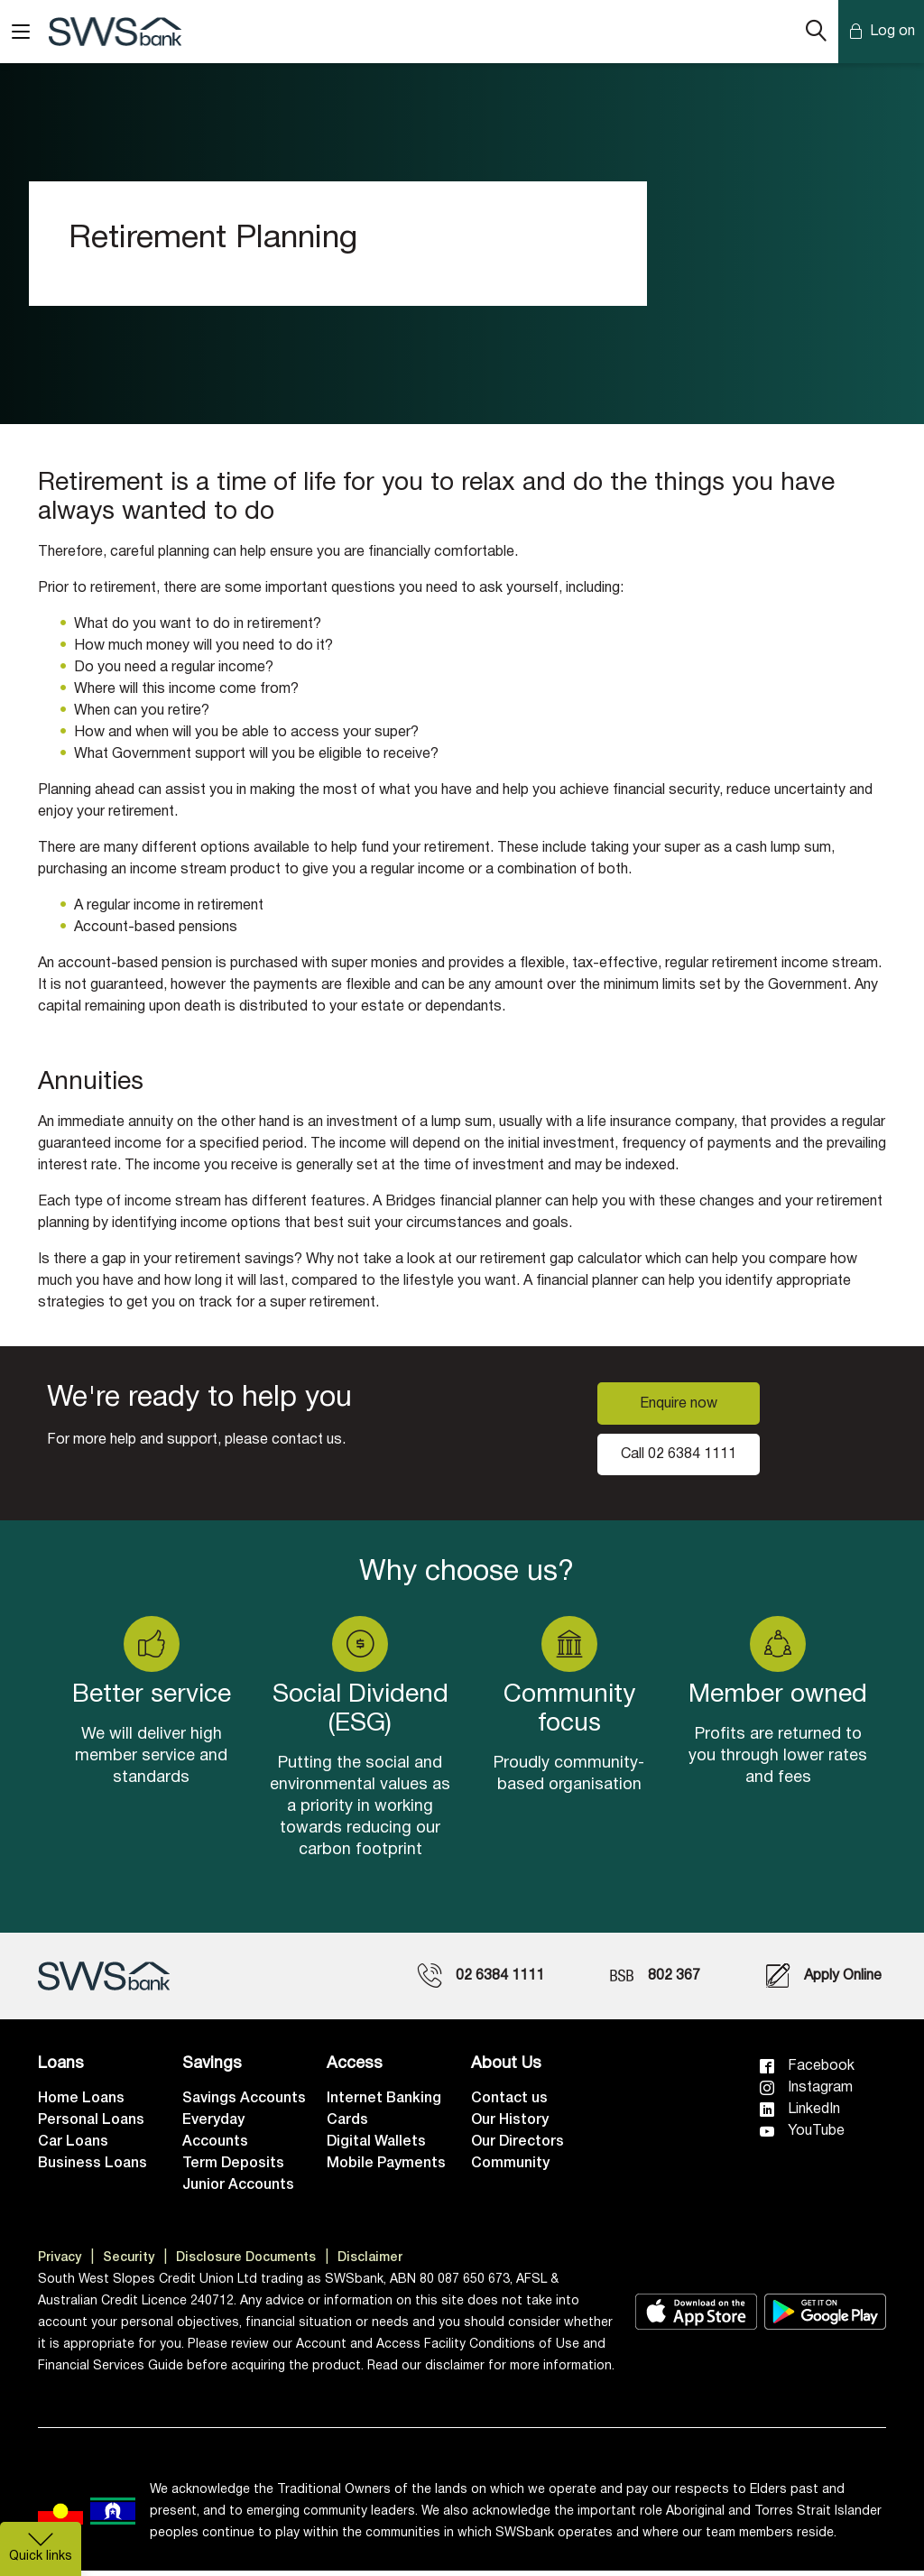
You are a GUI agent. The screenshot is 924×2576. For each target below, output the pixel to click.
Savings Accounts (244, 2104)
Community (510, 2169)
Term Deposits (233, 2169)
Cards (347, 2125)
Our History (510, 2125)
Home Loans (81, 2104)
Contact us (509, 2104)
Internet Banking (384, 2104)
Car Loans (73, 2147)
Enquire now (678, 1408)
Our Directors (517, 2147)
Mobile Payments (386, 2169)
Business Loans (92, 2169)
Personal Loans (91, 2125)
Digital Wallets (376, 2147)
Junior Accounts (238, 2190)
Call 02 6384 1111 (678, 1459)
